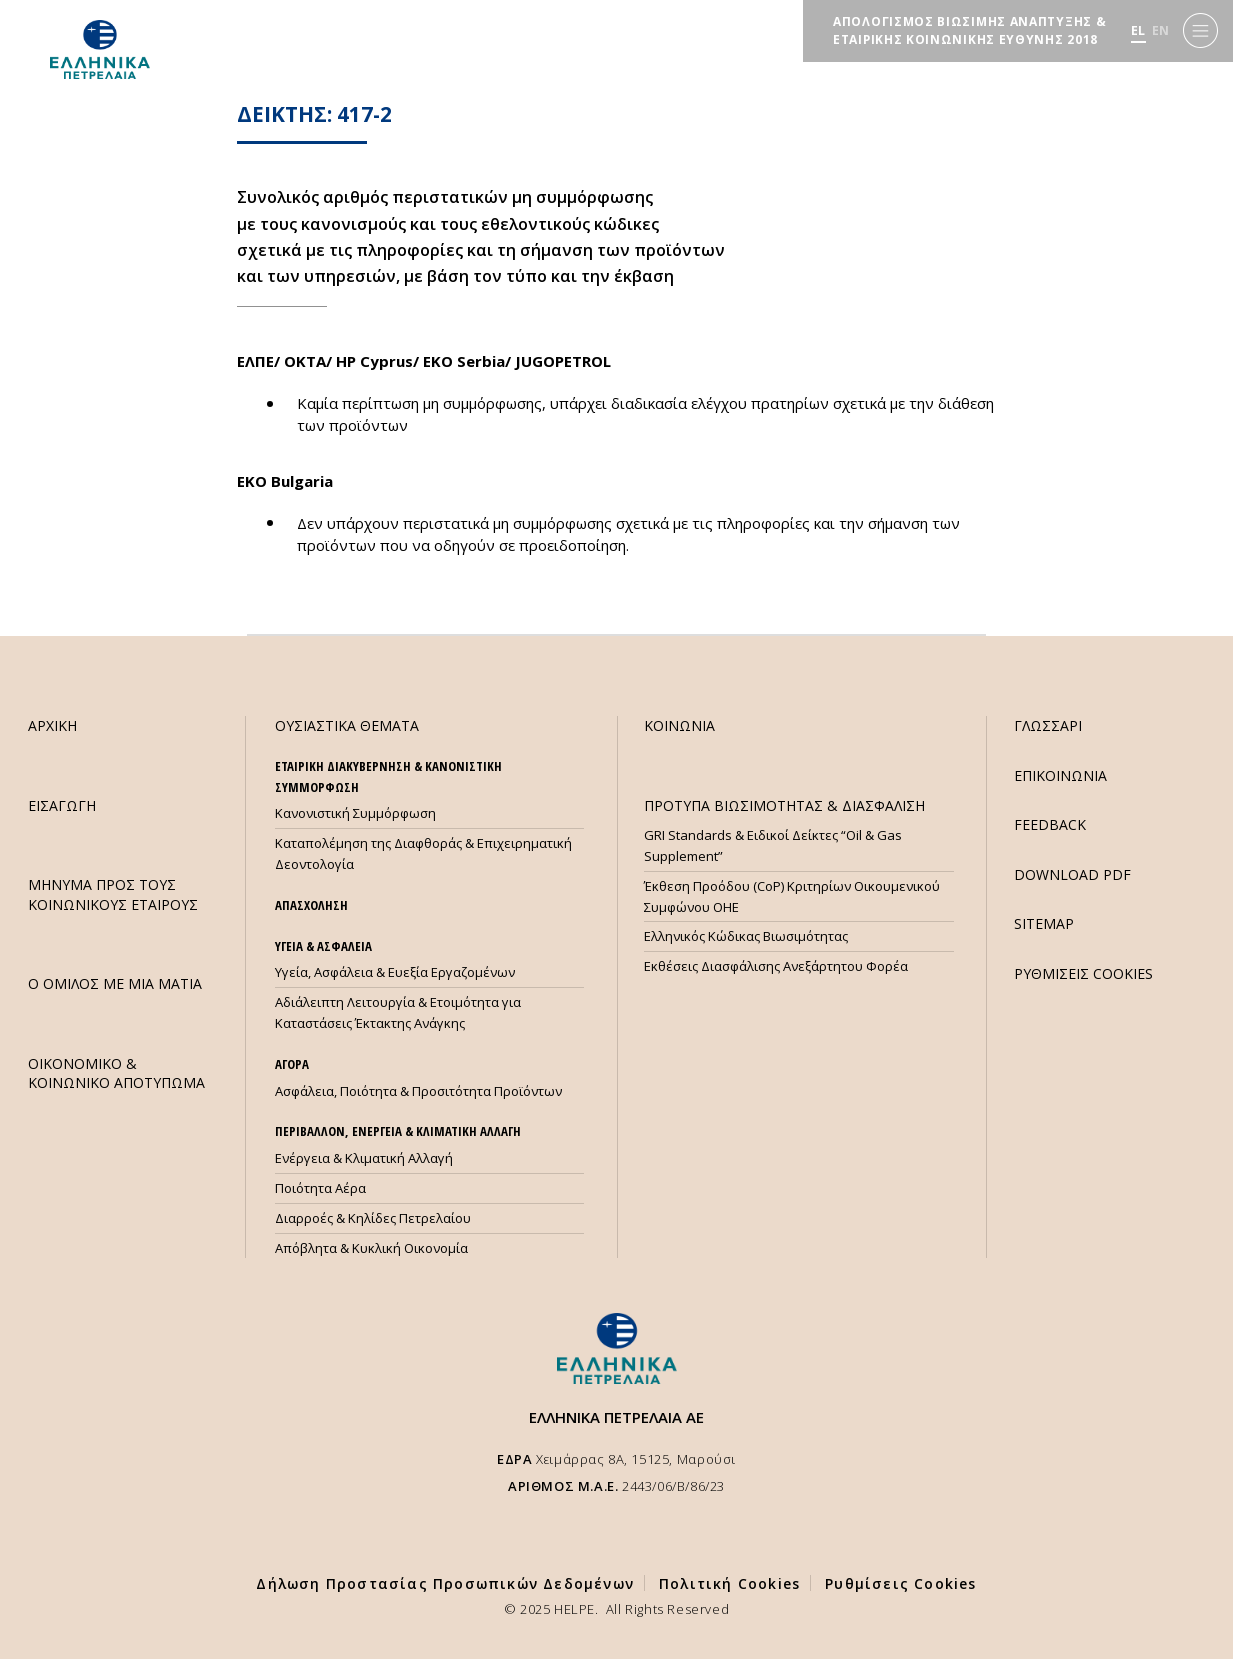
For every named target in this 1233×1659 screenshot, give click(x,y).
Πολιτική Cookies (729, 1583)
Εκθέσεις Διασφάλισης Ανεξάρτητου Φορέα (776, 966)
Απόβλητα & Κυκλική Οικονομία (371, 1248)
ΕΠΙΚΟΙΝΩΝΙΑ (1060, 775)
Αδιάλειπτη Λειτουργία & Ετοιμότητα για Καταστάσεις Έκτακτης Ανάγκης (398, 1012)
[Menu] (1200, 30)
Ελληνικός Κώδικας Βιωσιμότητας (746, 936)
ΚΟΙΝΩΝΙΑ (679, 725)
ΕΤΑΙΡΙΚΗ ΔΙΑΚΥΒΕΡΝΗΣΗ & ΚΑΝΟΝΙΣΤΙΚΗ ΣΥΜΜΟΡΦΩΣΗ (388, 776)
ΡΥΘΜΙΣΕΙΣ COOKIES (1083, 973)
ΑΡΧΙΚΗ (52, 725)
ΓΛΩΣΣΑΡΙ (1048, 725)
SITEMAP (1044, 923)
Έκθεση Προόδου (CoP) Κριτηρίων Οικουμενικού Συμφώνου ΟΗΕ (792, 896)
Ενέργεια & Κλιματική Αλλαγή (364, 1158)
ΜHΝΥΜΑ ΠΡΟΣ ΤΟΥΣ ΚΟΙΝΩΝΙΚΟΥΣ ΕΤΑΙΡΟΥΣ (113, 894)
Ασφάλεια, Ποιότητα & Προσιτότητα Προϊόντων (418, 1091)
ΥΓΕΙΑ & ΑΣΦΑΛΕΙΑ (323, 946)
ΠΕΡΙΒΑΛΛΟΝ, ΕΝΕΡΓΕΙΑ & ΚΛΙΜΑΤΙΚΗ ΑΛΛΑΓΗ (398, 1131)
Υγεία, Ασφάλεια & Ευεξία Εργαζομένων (395, 972)
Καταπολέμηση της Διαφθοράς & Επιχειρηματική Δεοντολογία (423, 853)
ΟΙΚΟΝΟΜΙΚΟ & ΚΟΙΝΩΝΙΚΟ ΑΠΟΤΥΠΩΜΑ (116, 1073)
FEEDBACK (1050, 824)
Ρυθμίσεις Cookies (900, 1583)
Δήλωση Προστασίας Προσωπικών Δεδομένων (445, 1583)
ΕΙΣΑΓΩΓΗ (62, 805)
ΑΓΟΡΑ (292, 1064)
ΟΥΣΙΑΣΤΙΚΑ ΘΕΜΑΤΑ (347, 725)
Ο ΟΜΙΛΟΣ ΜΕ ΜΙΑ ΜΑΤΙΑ (115, 983)
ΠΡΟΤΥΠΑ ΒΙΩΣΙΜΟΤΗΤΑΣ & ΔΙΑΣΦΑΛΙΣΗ (784, 805)
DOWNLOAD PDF (1072, 874)
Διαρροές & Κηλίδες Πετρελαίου (373, 1218)
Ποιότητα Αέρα (320, 1188)
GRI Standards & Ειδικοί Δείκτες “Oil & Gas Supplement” (773, 845)
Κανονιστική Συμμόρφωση (355, 813)
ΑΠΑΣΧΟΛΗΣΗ (311, 905)
